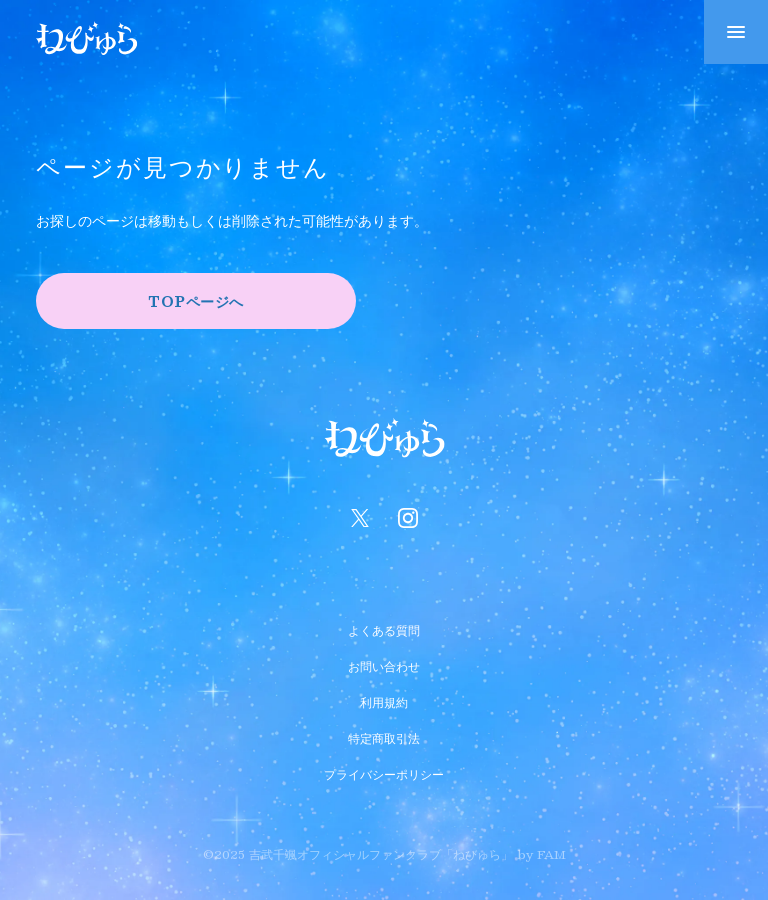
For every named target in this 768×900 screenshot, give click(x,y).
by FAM (541, 854)
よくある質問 (384, 628)
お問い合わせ (384, 664)
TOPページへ (196, 301)
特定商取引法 (384, 736)
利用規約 (384, 700)
